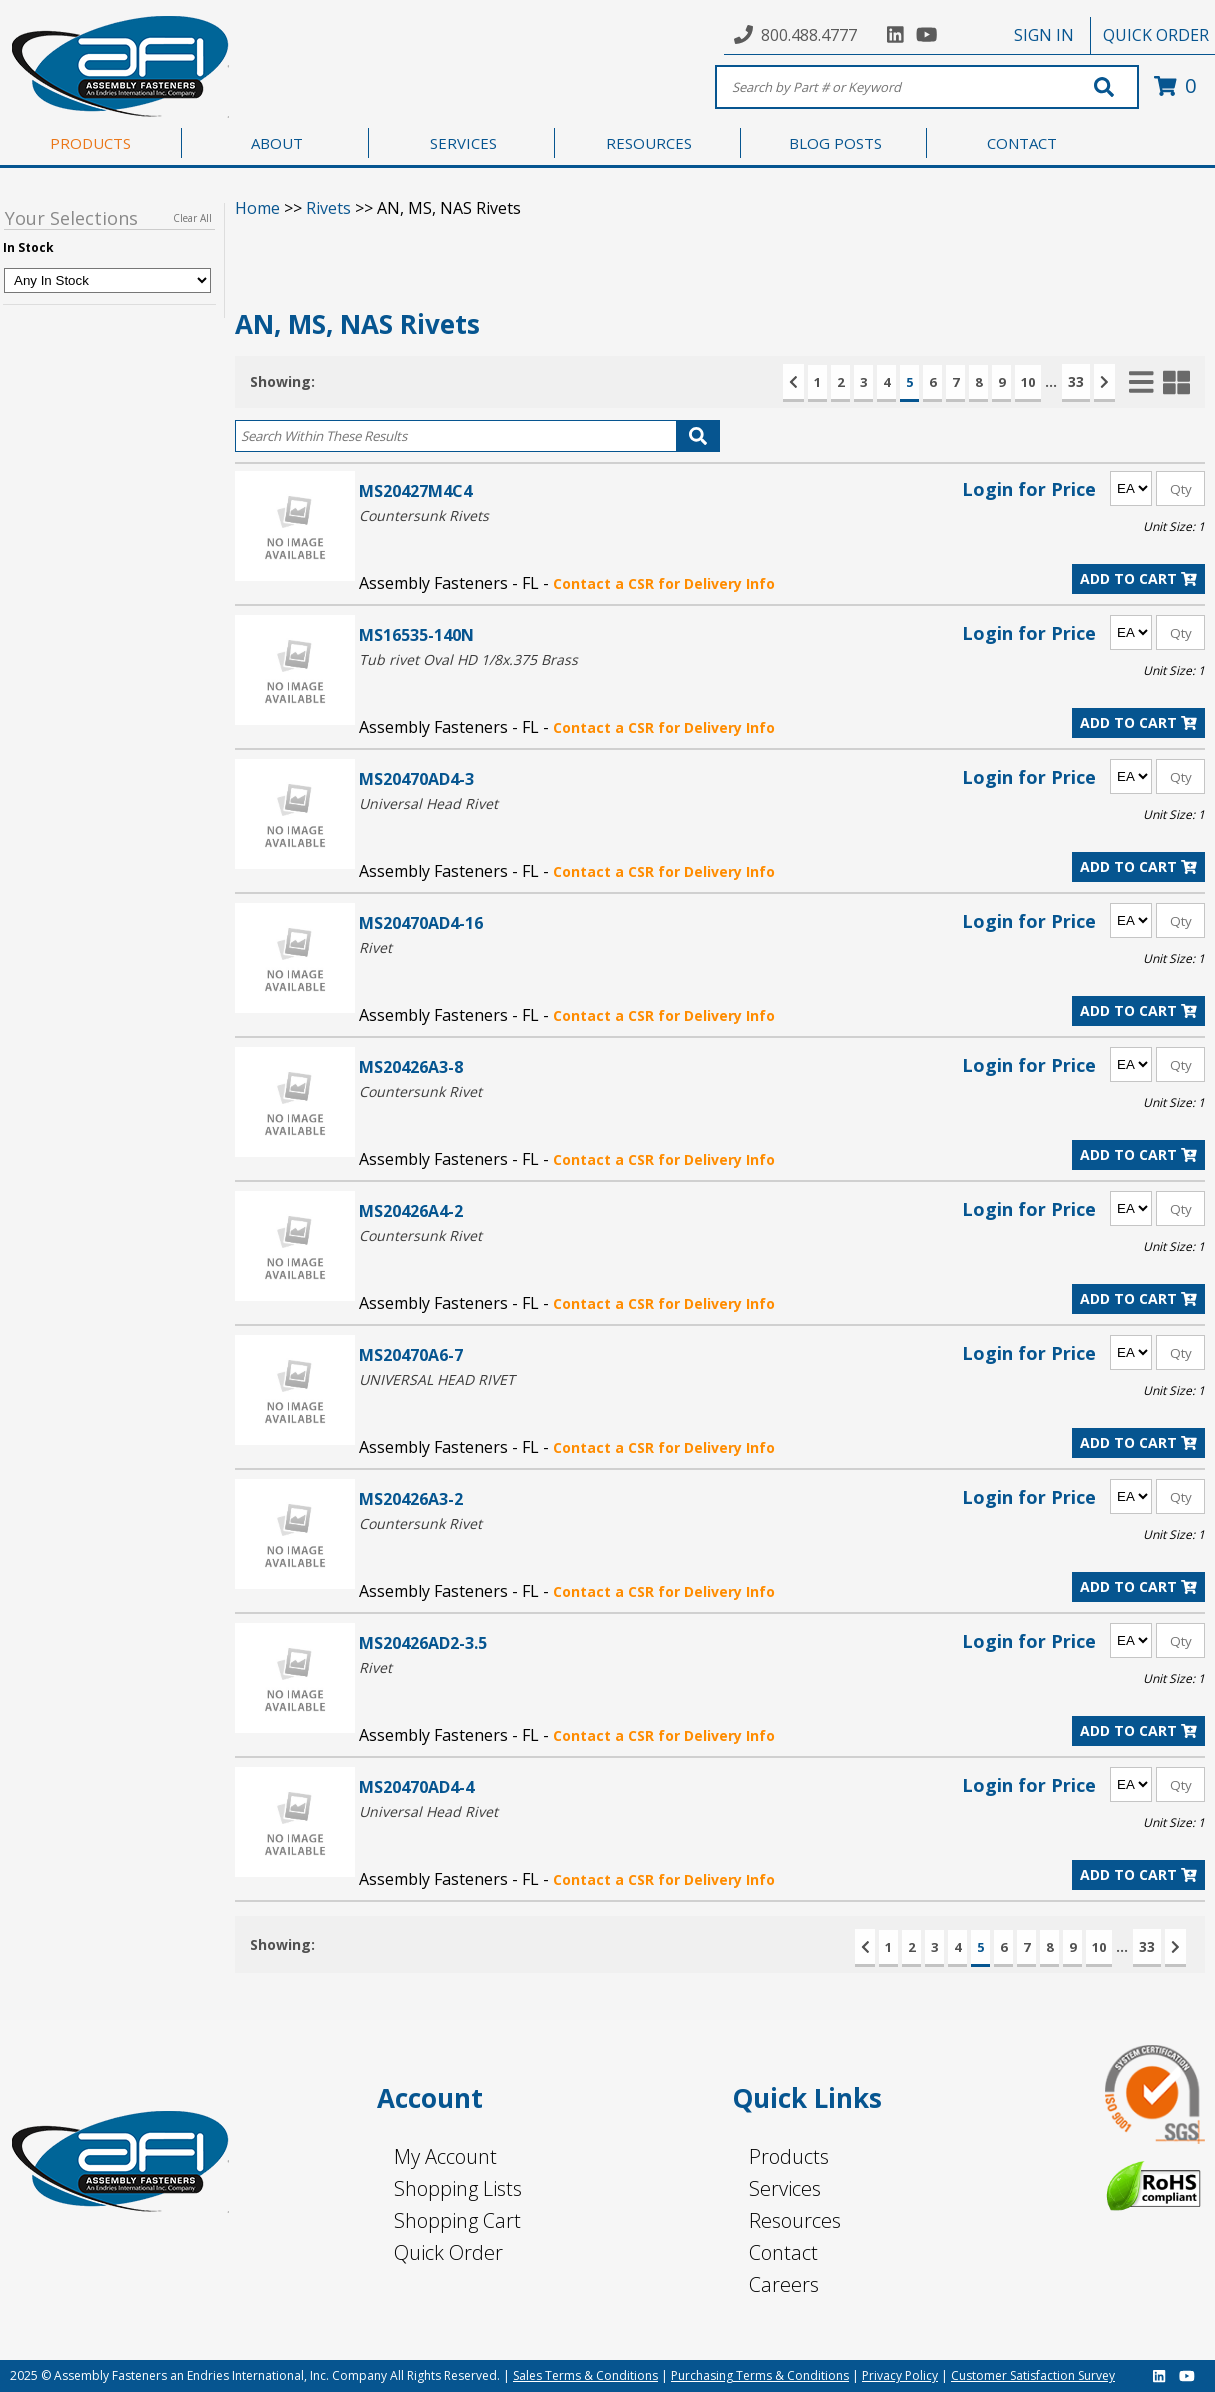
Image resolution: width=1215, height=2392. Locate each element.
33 (1076, 381)
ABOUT (277, 143)
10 (1028, 382)
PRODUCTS (90, 143)
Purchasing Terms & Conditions (760, 2375)
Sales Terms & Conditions (585, 2375)
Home (257, 208)
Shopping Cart (457, 2220)
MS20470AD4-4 (416, 1786)
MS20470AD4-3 (416, 778)
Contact (783, 2252)
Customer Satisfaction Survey (1033, 2375)
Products (789, 2156)
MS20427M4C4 (415, 490)
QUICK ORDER (1156, 35)
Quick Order (448, 2252)
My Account (445, 2156)
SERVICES (463, 143)
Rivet (375, 947)
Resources (795, 2220)
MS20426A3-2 (411, 1498)
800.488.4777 (809, 35)
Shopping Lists (458, 2188)
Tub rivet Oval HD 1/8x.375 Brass (468, 659)
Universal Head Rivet (428, 803)
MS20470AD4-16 (421, 922)
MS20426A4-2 (411, 1210)
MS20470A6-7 (411, 1354)
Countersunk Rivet (420, 1091)
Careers (784, 2284)
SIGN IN (1044, 35)
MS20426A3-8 (411, 1066)
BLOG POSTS (835, 143)
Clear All (192, 218)
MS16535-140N (416, 634)
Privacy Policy (900, 2375)
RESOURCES (649, 143)
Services (785, 2188)
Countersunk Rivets (424, 515)
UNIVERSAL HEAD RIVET (437, 1379)
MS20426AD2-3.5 (423, 1642)
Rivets (328, 208)
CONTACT (1022, 143)
